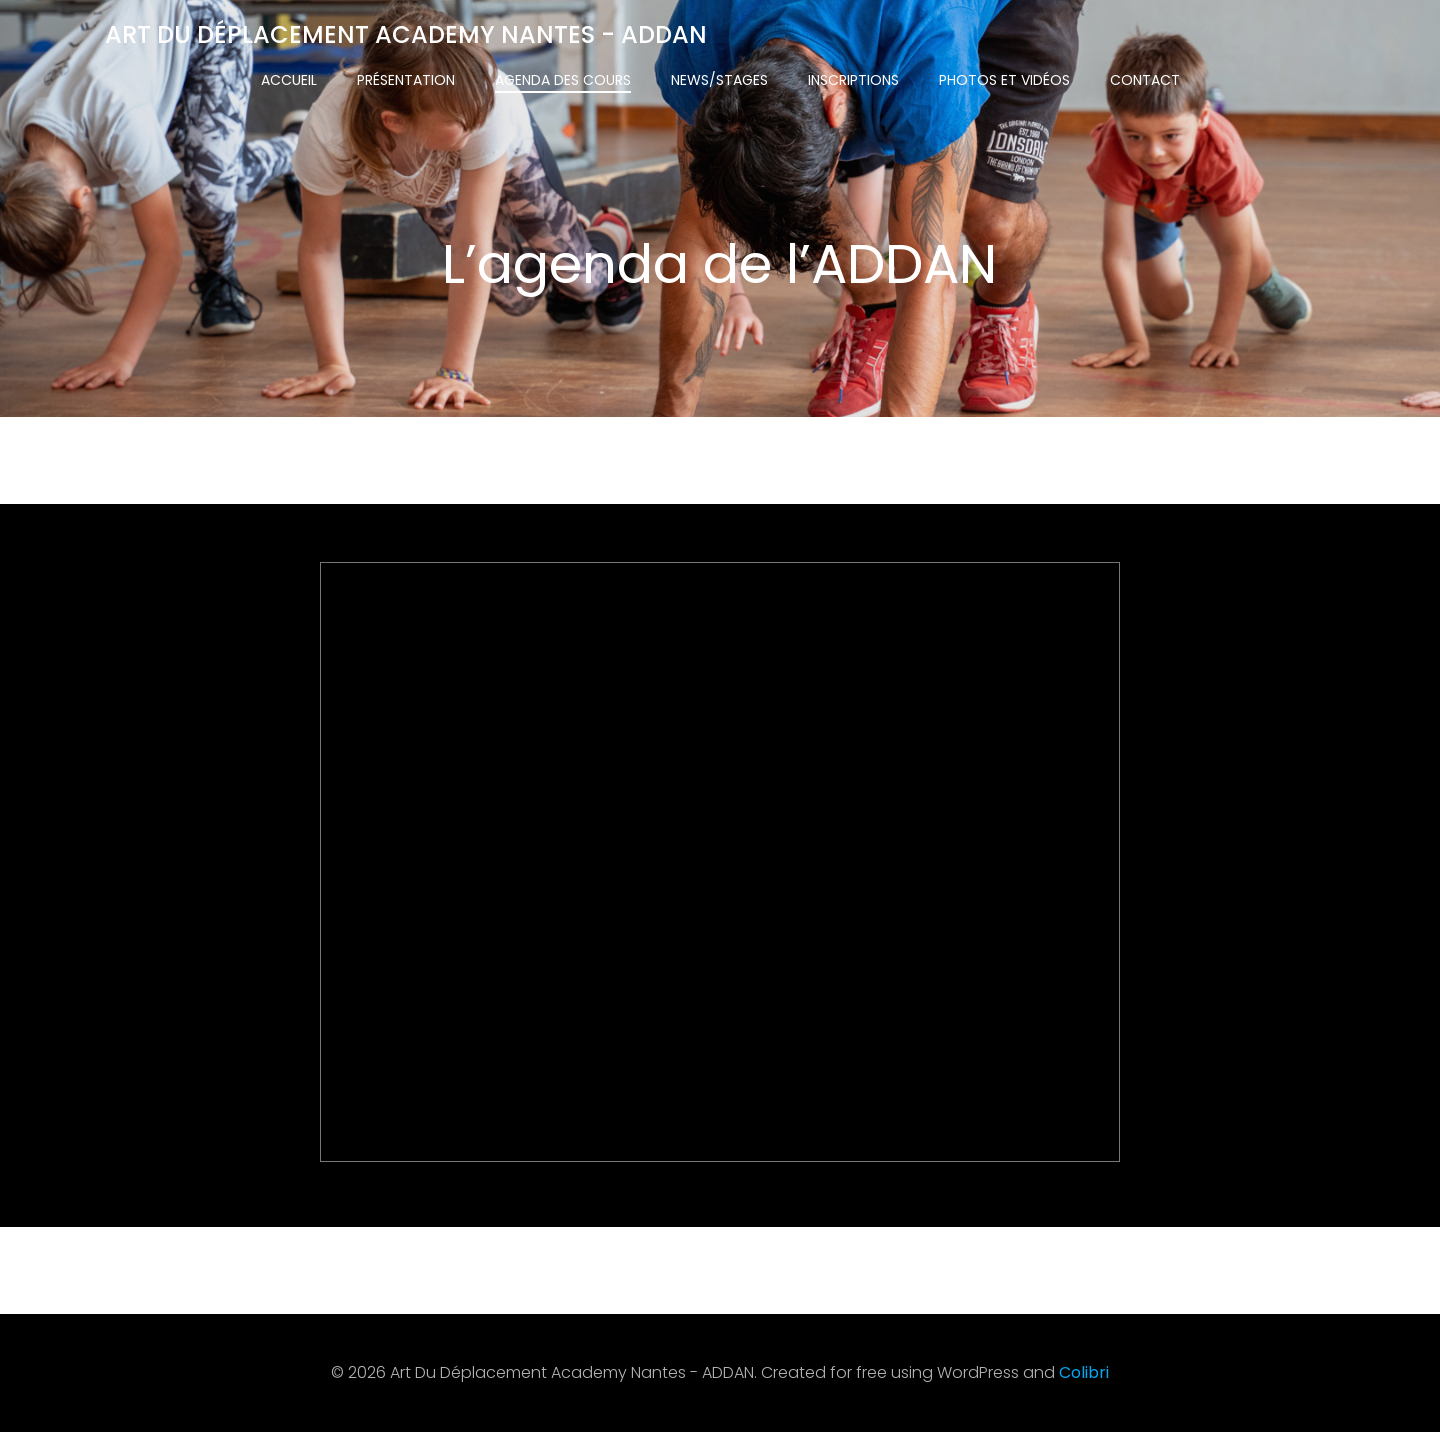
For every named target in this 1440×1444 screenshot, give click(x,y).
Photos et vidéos (1004, 80)
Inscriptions (853, 80)
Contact (1145, 80)
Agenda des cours (563, 80)
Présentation (406, 80)
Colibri (1084, 1385)
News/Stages (719, 80)
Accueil (289, 80)
